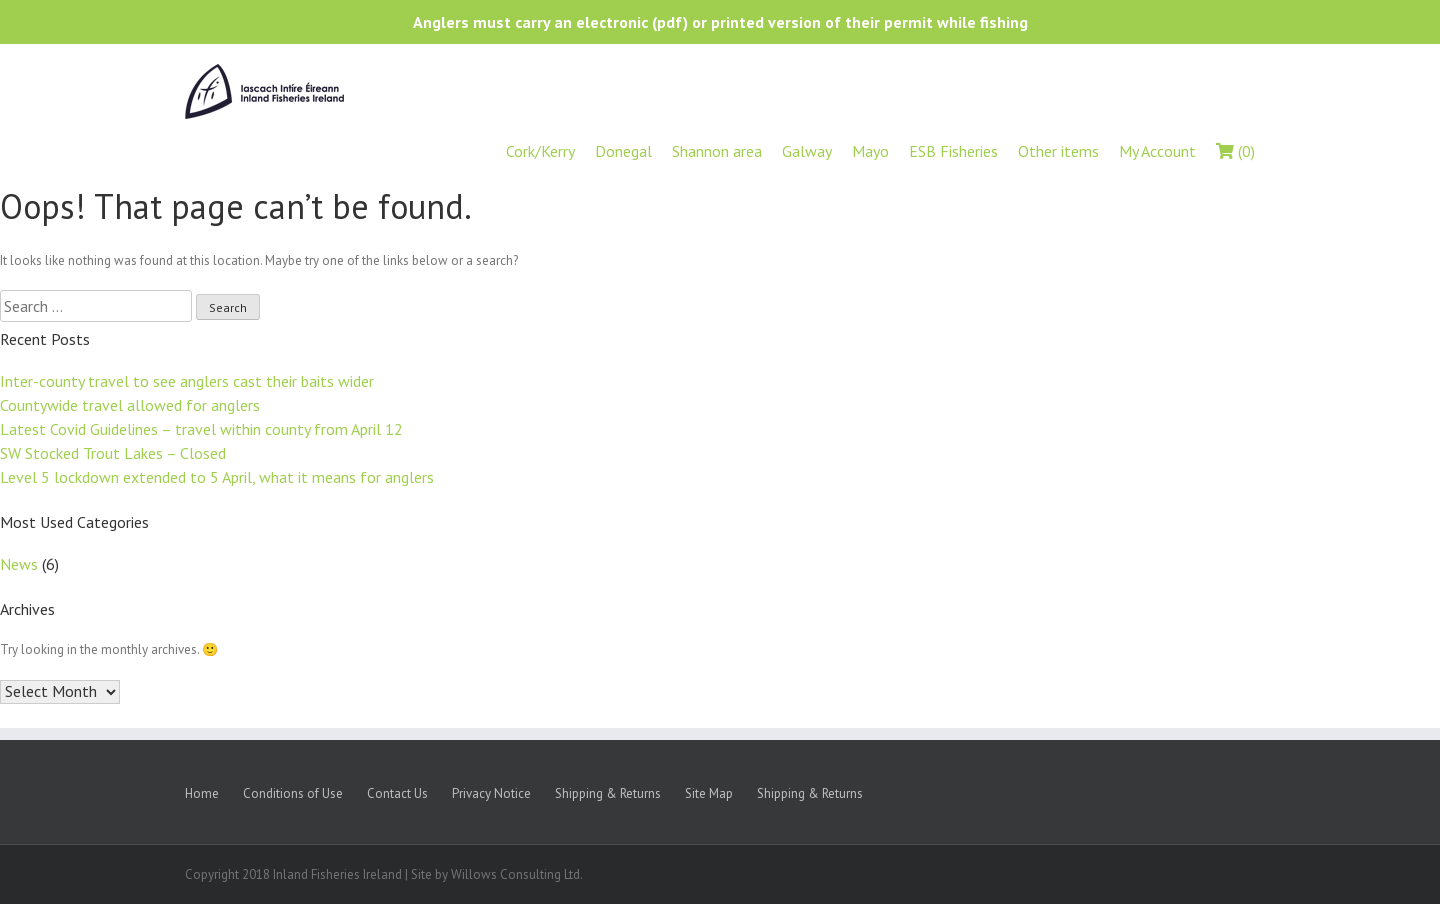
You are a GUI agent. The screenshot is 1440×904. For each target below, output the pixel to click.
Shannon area (717, 151)
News (19, 564)
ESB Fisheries (953, 151)
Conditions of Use (293, 793)
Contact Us (397, 793)
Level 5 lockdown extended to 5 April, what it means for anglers (217, 477)
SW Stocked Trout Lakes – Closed (113, 453)
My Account (1157, 151)
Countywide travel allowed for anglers (130, 405)
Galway (807, 151)
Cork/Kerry (540, 151)
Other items (1058, 151)
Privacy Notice (491, 793)
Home (202, 793)
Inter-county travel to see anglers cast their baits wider (187, 381)
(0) (1235, 151)
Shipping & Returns (608, 793)
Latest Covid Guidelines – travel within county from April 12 (201, 429)
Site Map (709, 793)
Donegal (623, 151)
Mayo (870, 151)
